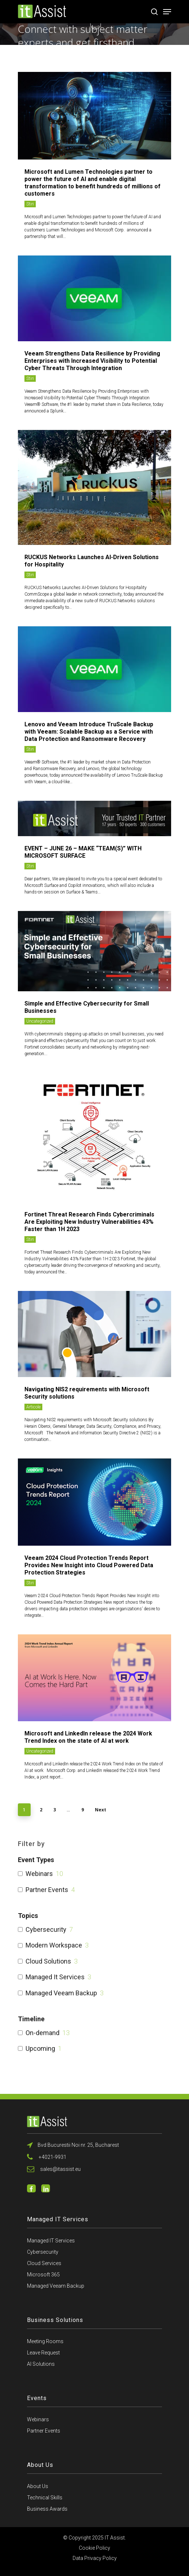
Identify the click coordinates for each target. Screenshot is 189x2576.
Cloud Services (44, 2263)
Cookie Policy (94, 2548)
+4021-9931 (46, 2157)
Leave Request (43, 2353)
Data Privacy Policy (95, 2558)
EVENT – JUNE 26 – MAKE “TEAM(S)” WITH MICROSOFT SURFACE (83, 852)
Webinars (39, 1873)
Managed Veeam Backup (61, 1993)
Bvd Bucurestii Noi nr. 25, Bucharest (73, 2145)
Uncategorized (39, 1021)
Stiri (30, 204)
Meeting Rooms (45, 2341)
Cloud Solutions (48, 1961)
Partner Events (47, 1889)
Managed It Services (55, 1977)
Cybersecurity (46, 1929)
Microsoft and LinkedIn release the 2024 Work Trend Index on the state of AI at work (88, 1737)
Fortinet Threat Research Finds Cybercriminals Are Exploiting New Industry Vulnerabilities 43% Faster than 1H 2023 (89, 1222)
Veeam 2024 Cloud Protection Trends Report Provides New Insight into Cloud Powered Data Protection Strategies (88, 1565)
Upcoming (40, 2048)
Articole (33, 1407)
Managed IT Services (51, 2241)
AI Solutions (41, 2364)
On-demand (42, 2033)
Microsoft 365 (43, 2274)
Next (100, 1810)
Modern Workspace (54, 1945)
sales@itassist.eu (54, 2169)
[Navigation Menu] (167, 11)
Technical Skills (44, 2497)
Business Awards (47, 2509)
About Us (37, 2486)
